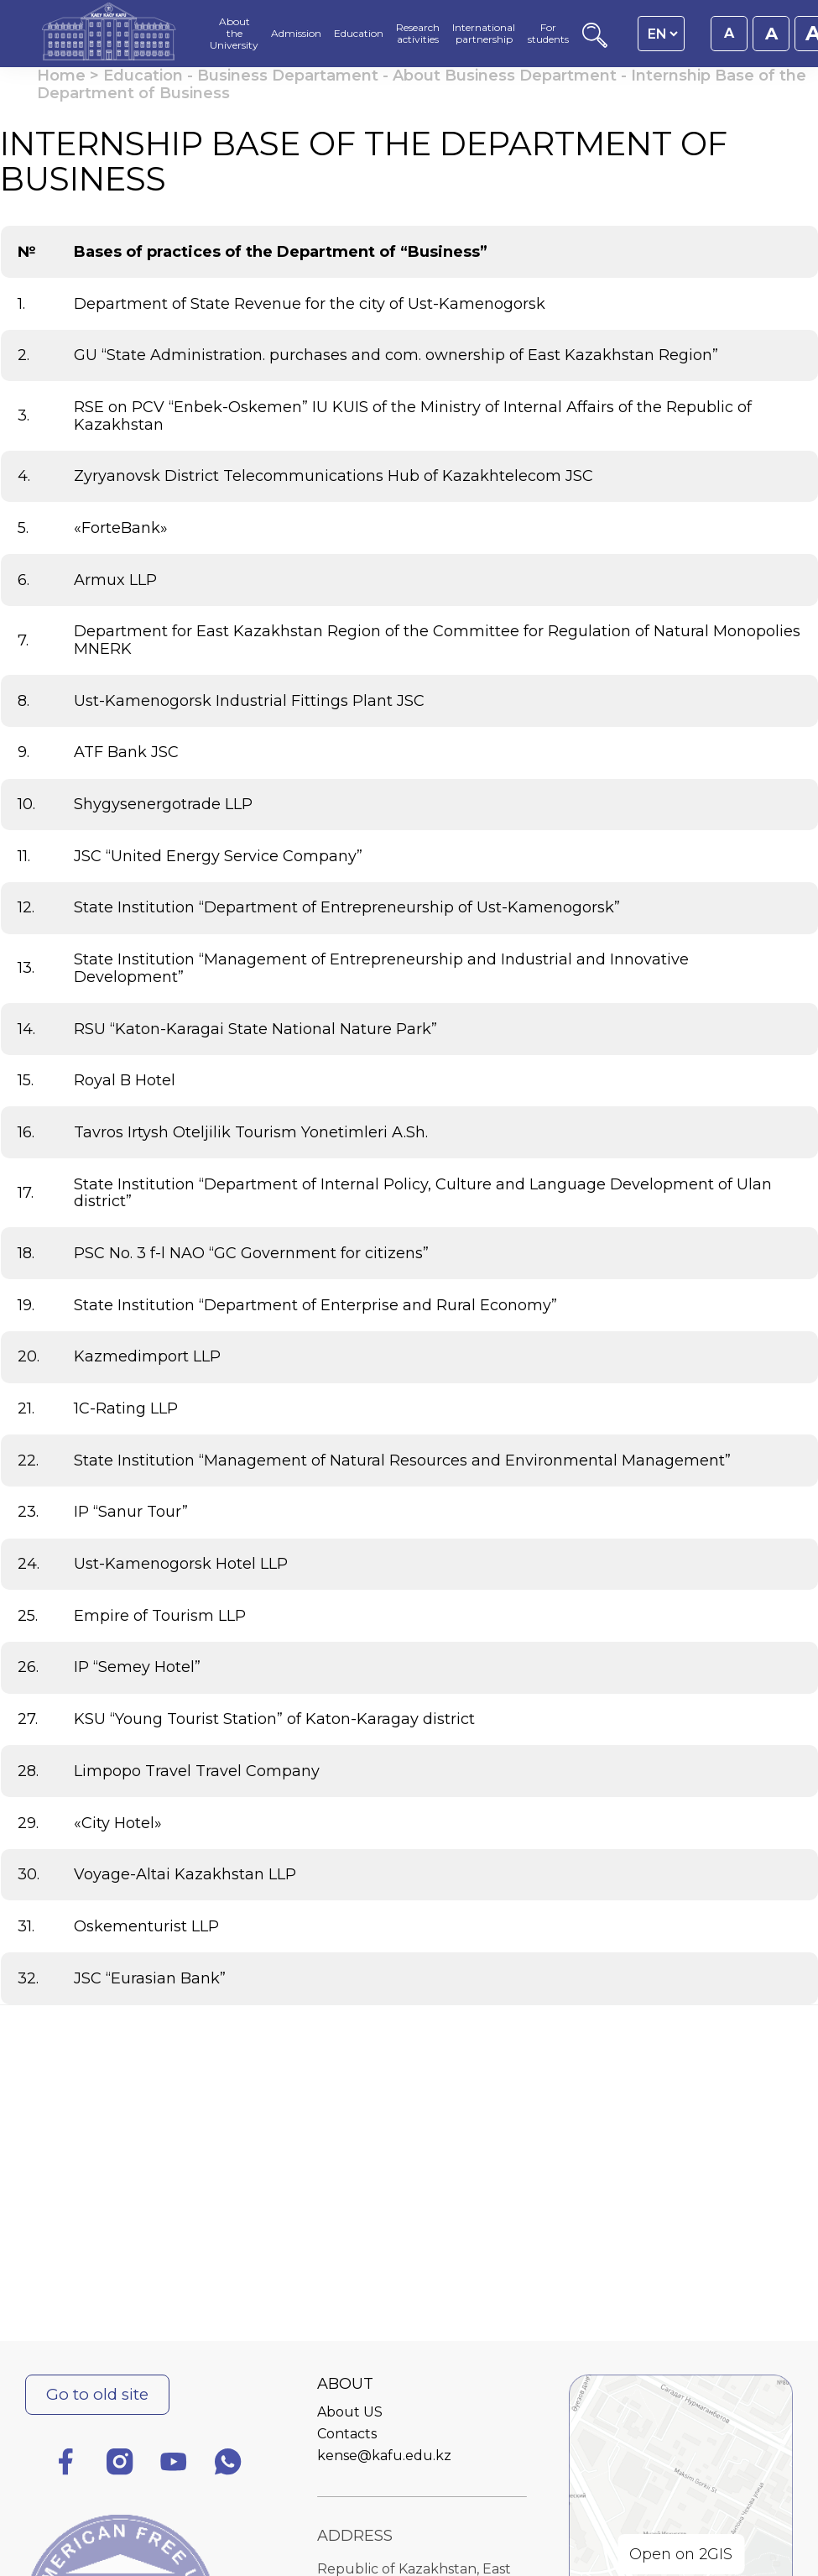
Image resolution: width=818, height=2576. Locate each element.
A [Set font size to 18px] (771, 34)
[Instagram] (120, 2464)
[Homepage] (109, 34)
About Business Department (505, 75)
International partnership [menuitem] (483, 33)
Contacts (347, 2434)
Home (61, 75)
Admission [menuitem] (296, 33)
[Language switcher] (662, 33)
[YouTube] (173, 2464)
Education (143, 75)
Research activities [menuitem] (418, 33)
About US (350, 2412)
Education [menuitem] (358, 33)
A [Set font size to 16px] (729, 33)
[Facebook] (65, 2464)
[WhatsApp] (228, 2464)
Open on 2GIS (680, 2554)
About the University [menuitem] (234, 33)
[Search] (594, 43)
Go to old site (97, 2394)
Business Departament (287, 75)
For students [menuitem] (548, 33)
